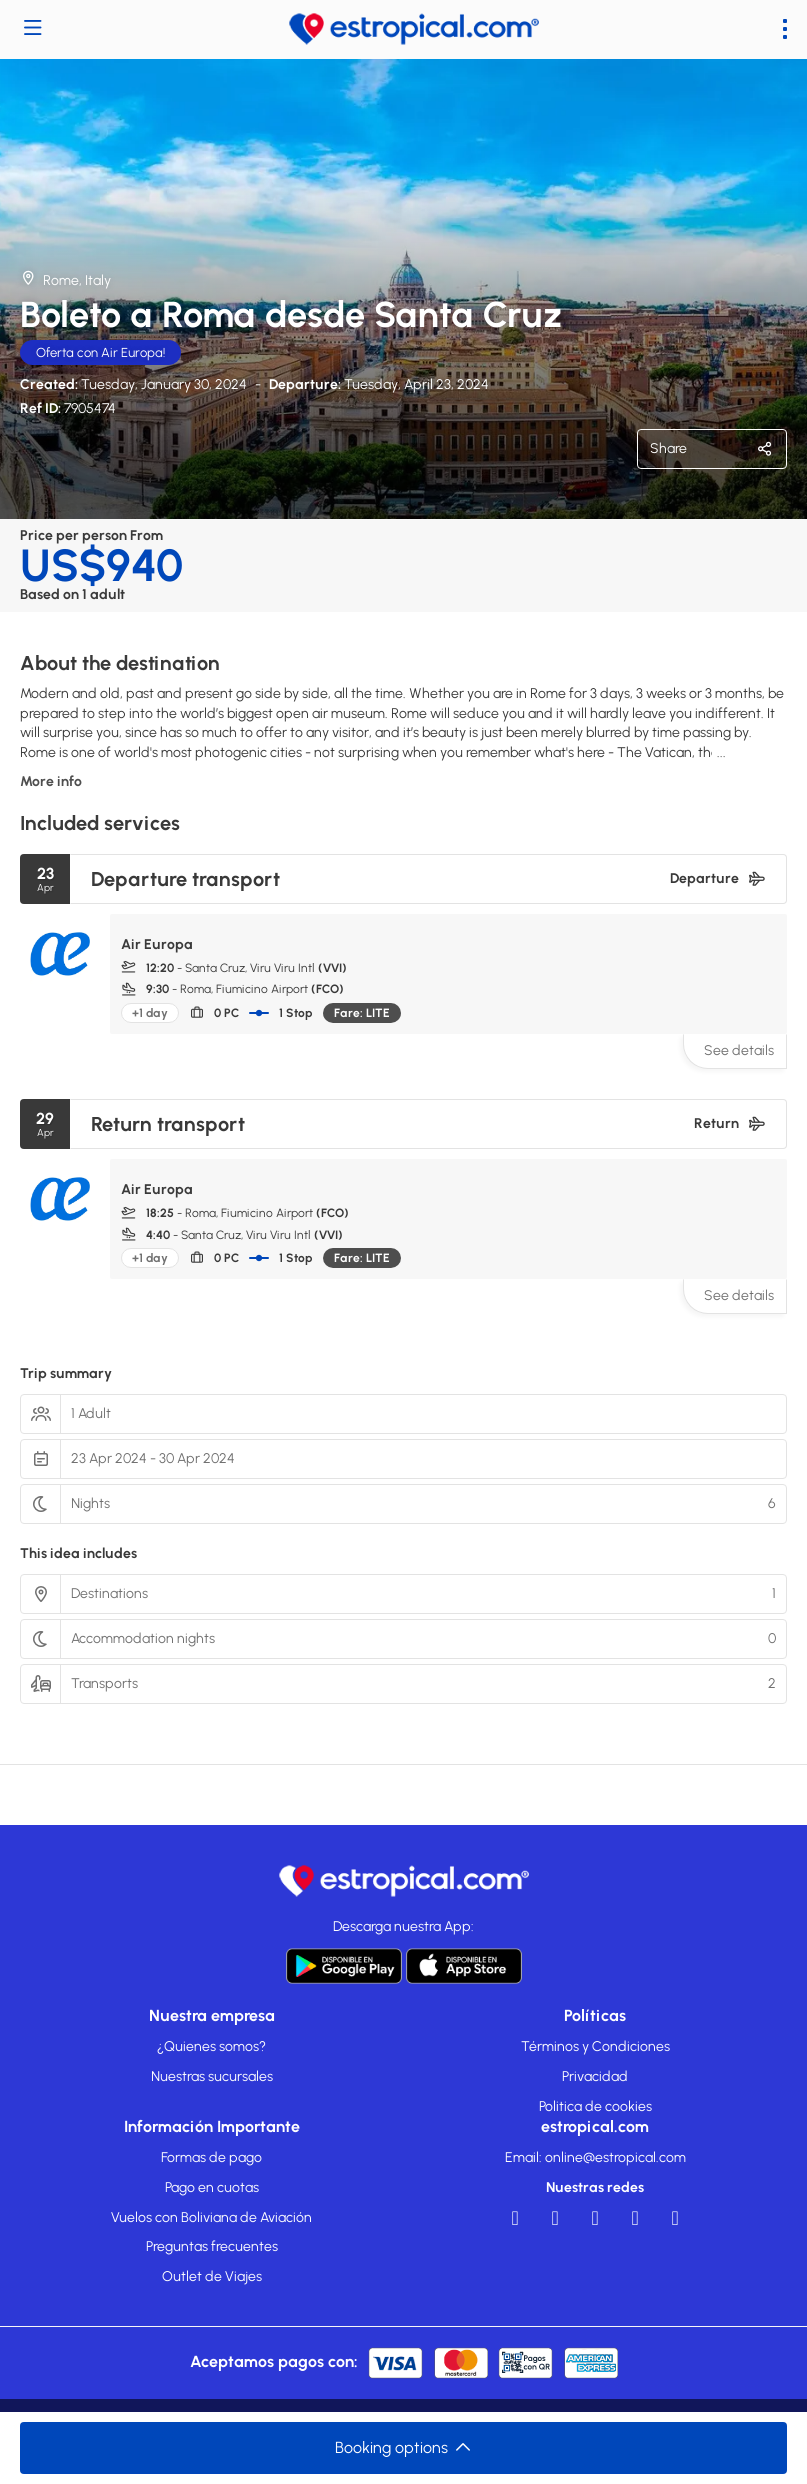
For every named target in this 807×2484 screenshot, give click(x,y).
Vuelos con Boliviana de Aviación (211, 2217)
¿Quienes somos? (211, 2046)
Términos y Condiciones (595, 2046)
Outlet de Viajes (212, 2276)
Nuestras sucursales (212, 2076)
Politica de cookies (595, 2106)
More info (51, 781)
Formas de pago (211, 2157)
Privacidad (595, 2076)
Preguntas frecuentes (212, 2246)
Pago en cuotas (212, 2187)
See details (739, 1050)
